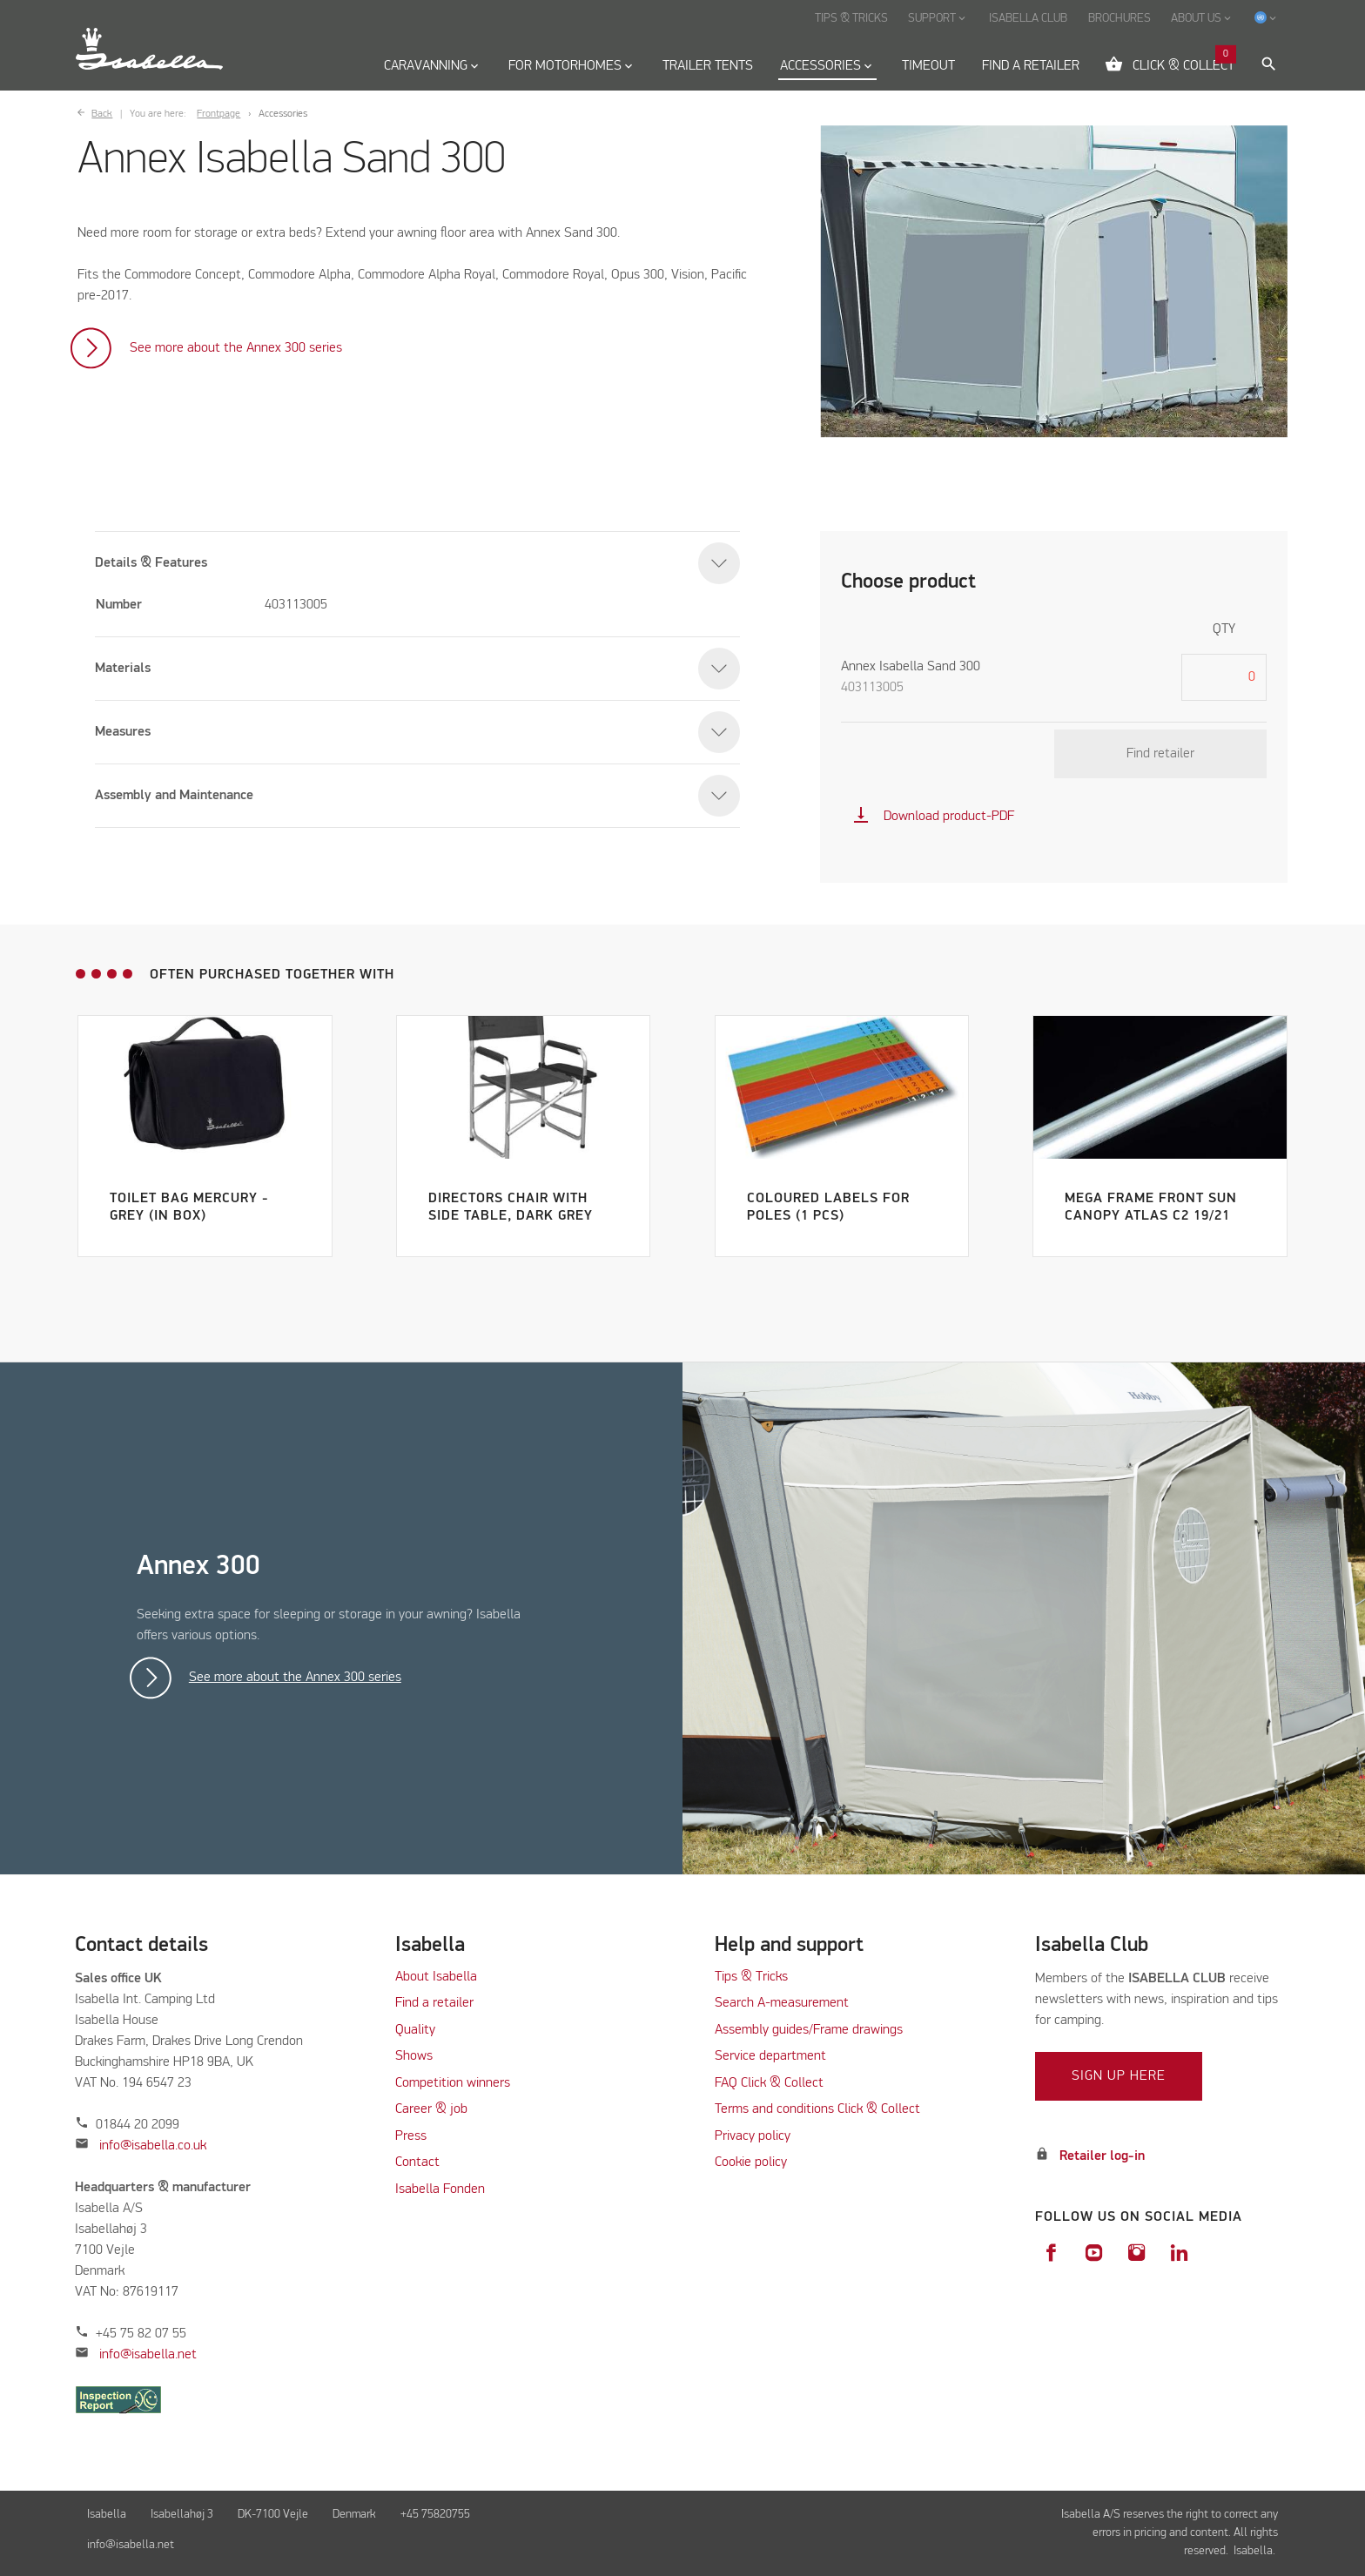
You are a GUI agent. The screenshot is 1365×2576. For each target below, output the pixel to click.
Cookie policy (751, 2162)
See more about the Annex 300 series (236, 348)
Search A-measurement (783, 2003)
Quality (415, 2030)
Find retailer (1160, 754)
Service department (770, 2056)
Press (411, 2136)
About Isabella (436, 1977)
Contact (417, 2162)
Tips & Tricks (751, 1977)
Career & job (431, 2109)
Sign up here (1119, 2076)
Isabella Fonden (440, 2189)
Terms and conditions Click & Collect (817, 2109)
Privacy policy (752, 2136)
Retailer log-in (1102, 2156)
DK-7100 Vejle (273, 2514)
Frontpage (218, 114)
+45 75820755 (435, 2514)
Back (101, 114)
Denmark (354, 2514)
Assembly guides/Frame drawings (809, 2030)
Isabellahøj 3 (182, 2514)
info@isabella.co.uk (152, 2146)
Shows (414, 2056)
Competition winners (452, 2083)
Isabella (106, 2514)
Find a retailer (434, 2003)
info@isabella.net (148, 2355)
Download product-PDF (933, 817)
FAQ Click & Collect (769, 2083)
